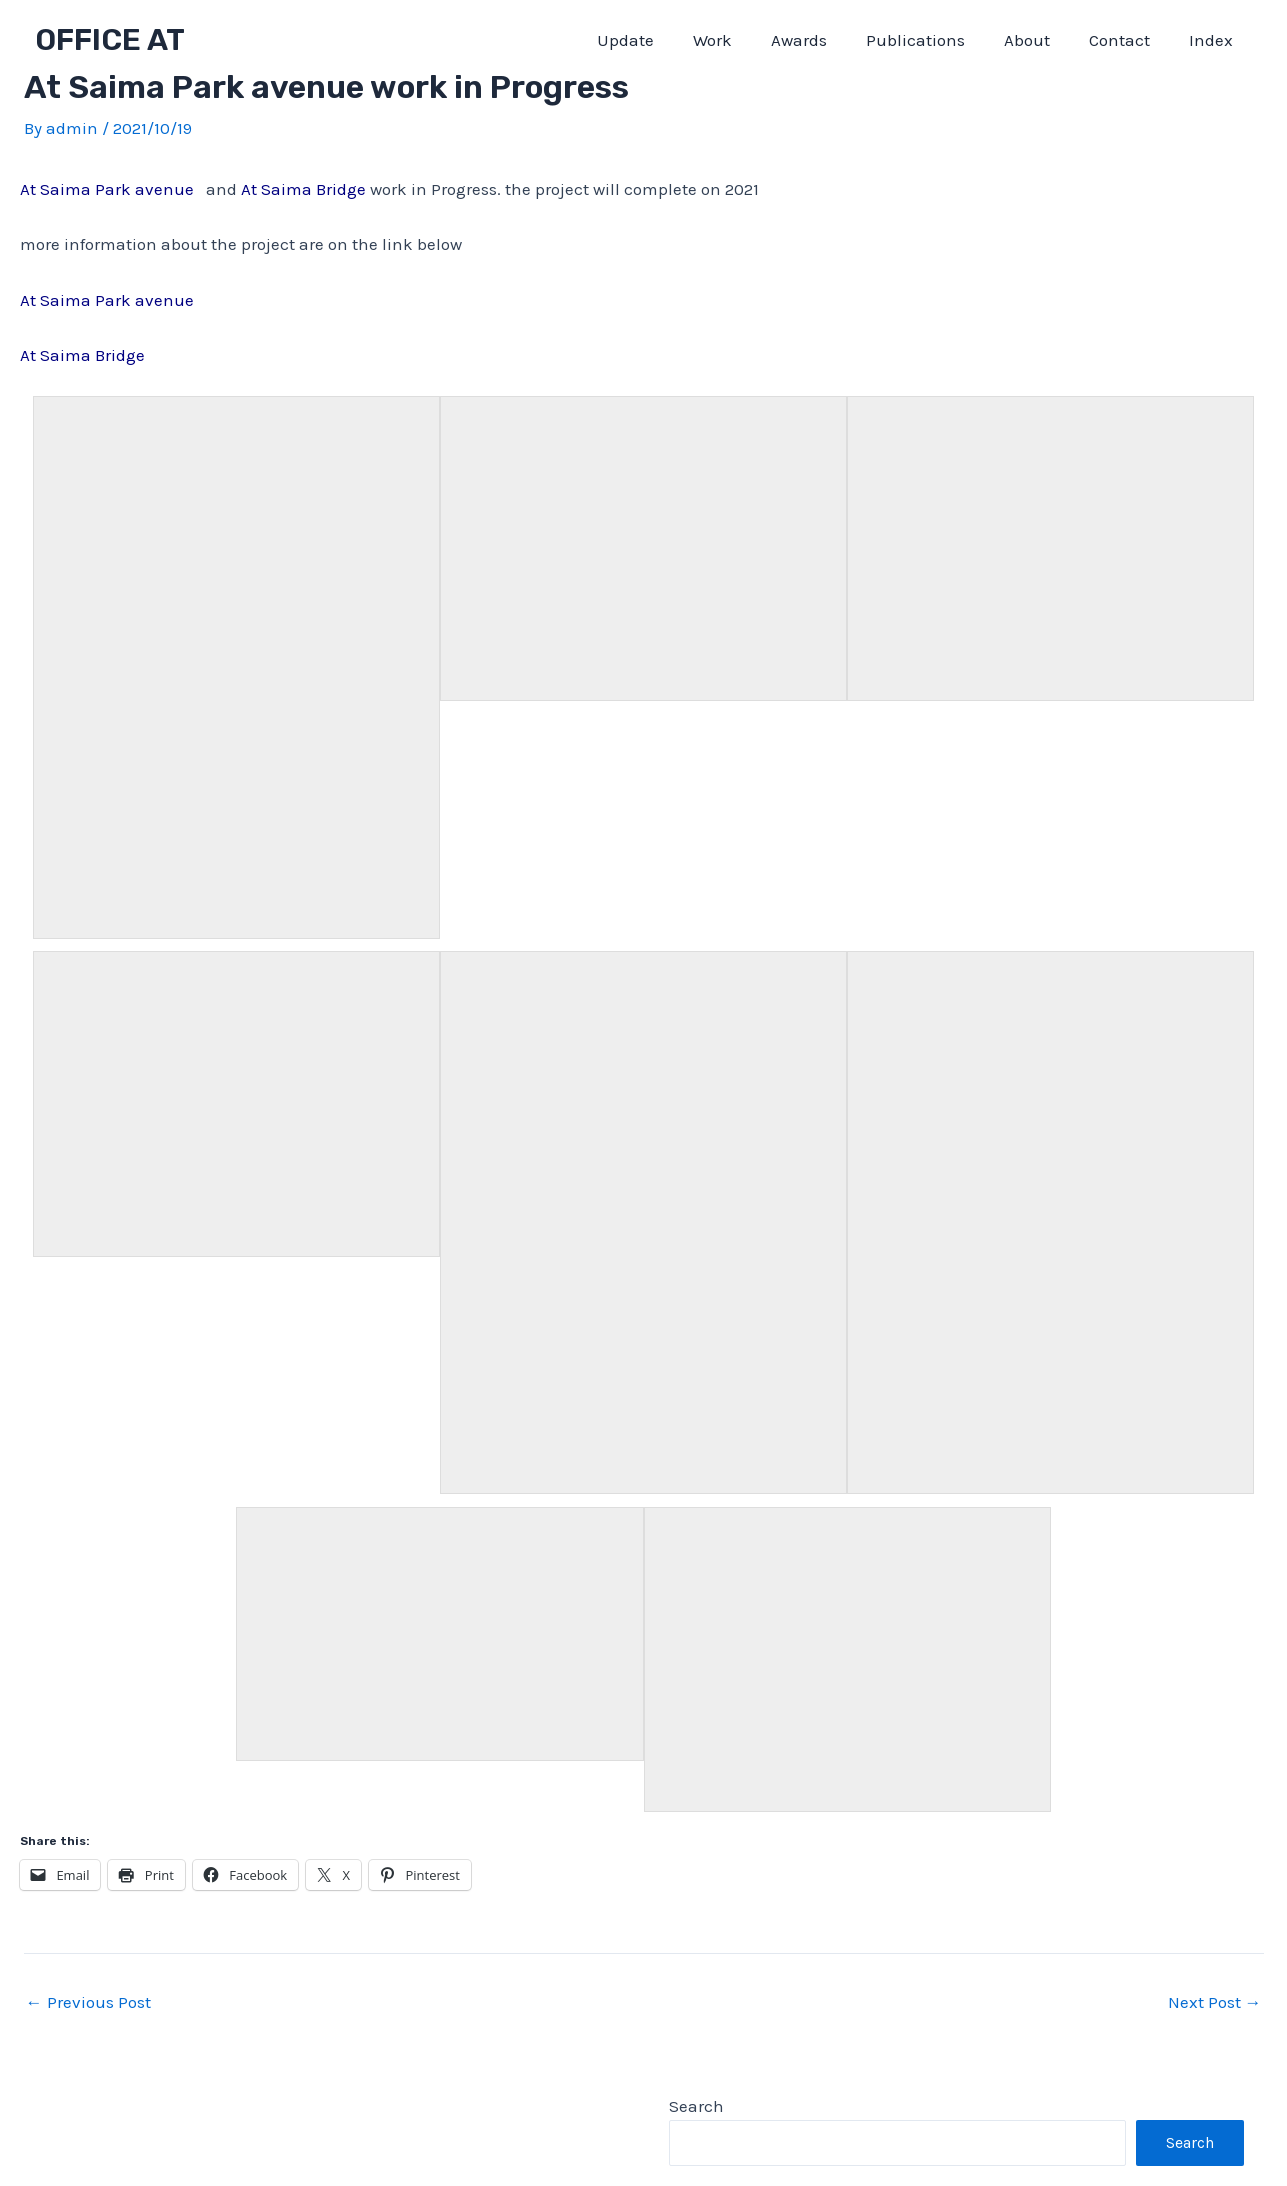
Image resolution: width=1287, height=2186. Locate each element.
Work (739, 40)
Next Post (1215, 2002)
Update (657, 40)
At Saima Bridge (305, 189)
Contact (1126, 40)
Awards (821, 40)
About (1039, 40)
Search (696, 2106)
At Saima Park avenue (107, 300)
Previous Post (88, 2002)
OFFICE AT (110, 40)
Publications (932, 40)
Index (1213, 40)
